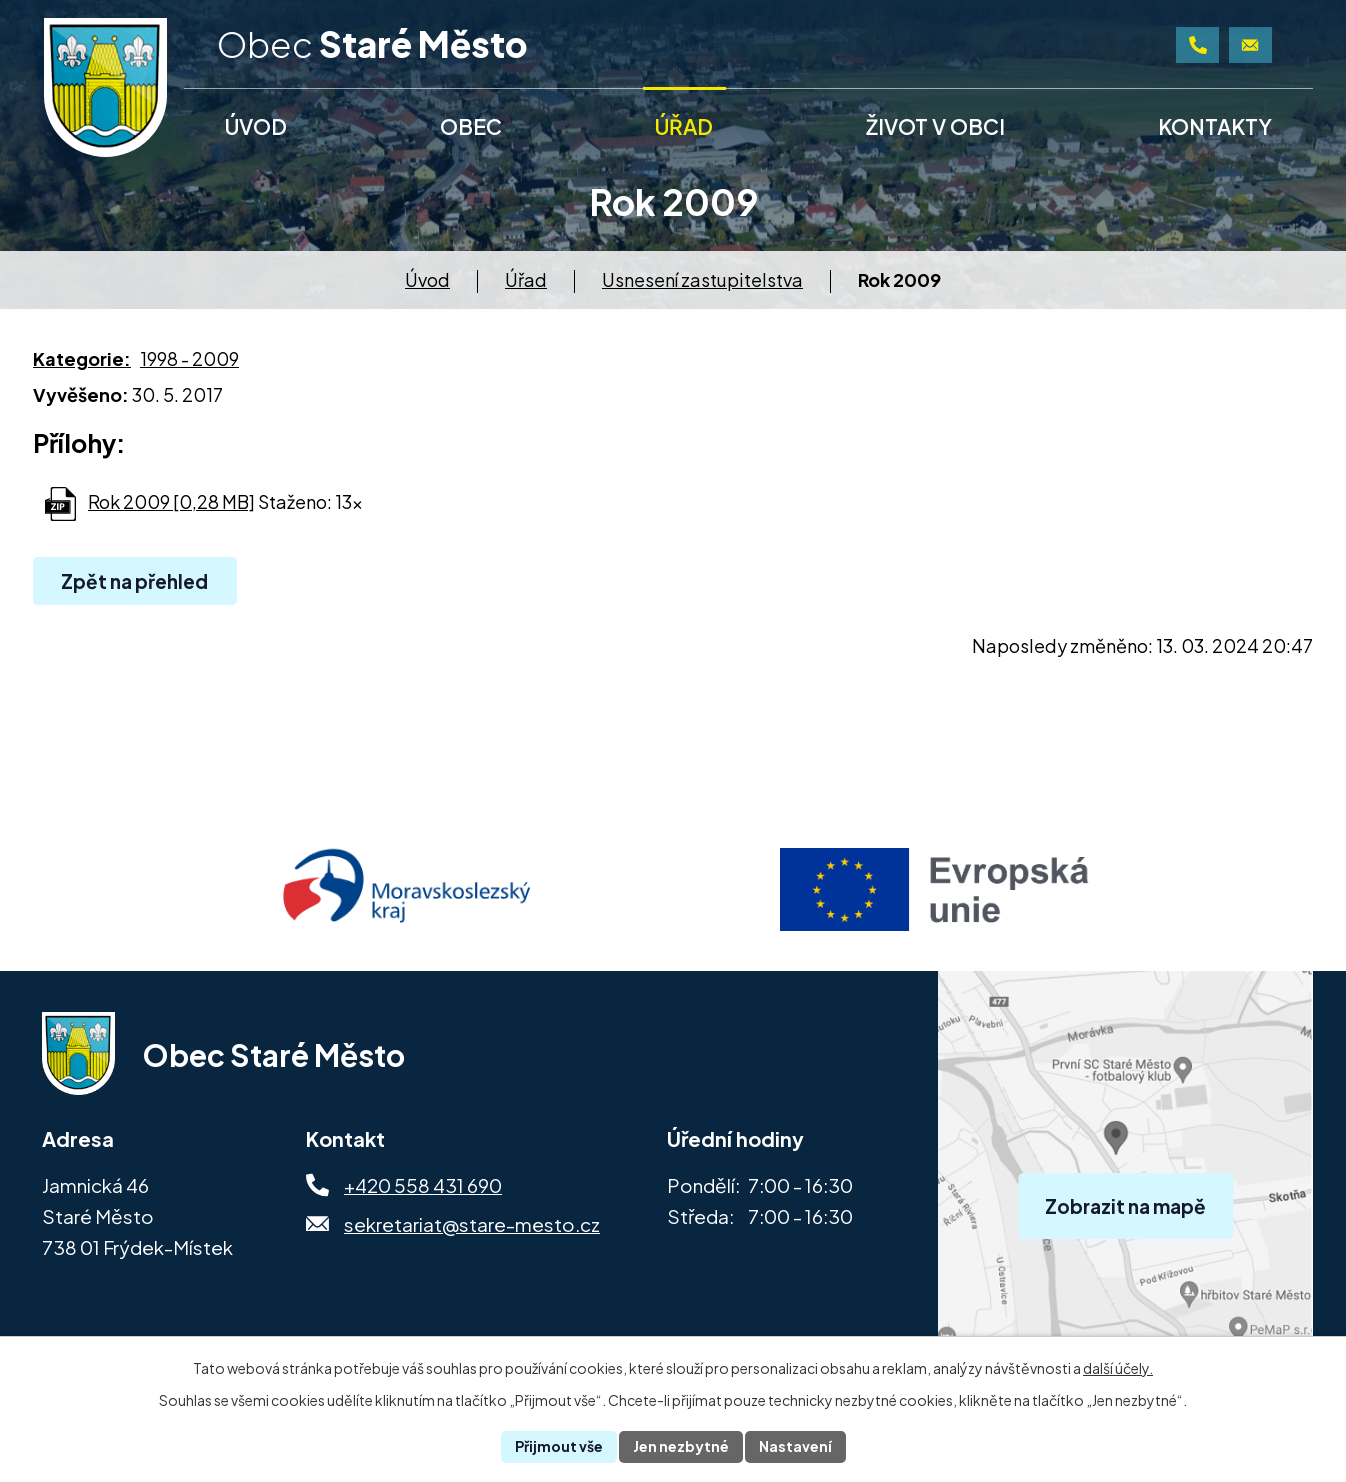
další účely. (1118, 1368)
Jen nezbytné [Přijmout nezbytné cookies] (681, 1446)
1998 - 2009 (189, 358)
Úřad (526, 279)
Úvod (427, 279)
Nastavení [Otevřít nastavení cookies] (795, 1446)
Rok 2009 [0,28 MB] (171, 501)
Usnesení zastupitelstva (702, 279)
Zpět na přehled (134, 581)
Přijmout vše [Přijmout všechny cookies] (559, 1446)
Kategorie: (82, 358)
